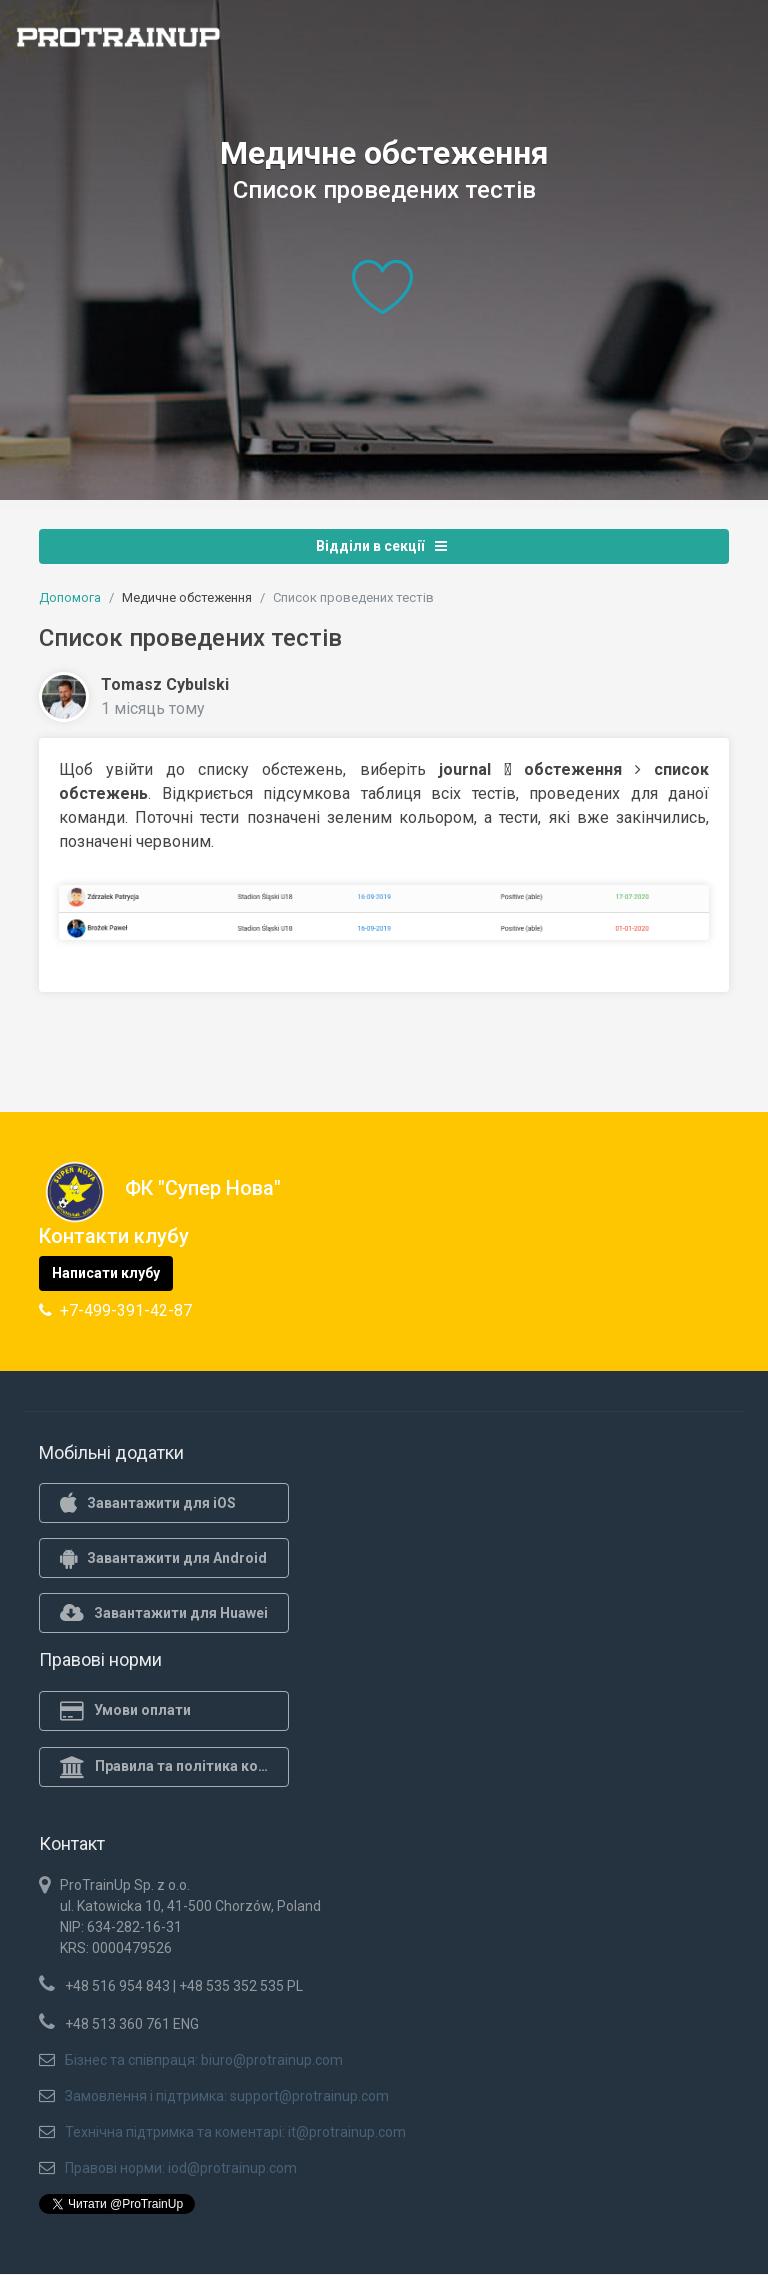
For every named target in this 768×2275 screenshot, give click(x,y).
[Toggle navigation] (741, 43)
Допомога (70, 597)
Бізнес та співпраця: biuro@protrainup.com (204, 2060)
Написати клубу (106, 1273)
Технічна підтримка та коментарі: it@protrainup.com (235, 2132)
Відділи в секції (381, 546)
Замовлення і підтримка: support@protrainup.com (227, 2096)
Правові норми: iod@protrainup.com (181, 2168)
